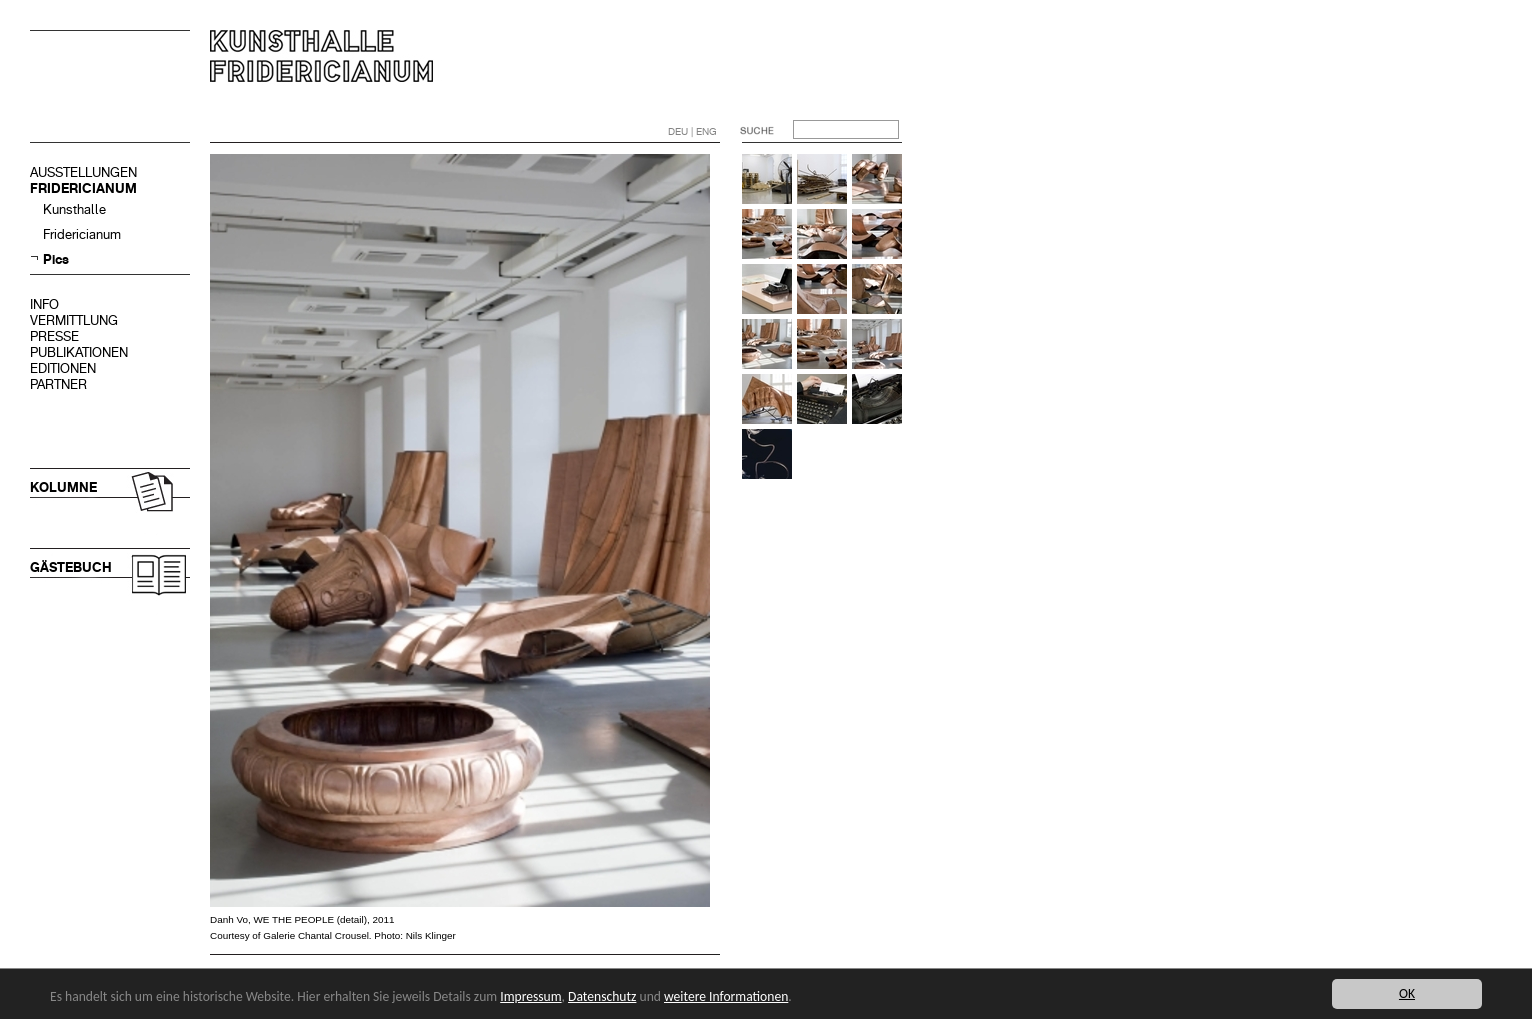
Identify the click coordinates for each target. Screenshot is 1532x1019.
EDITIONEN (63, 368)
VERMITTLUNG (74, 320)
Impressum (530, 996)
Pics (56, 259)
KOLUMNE (63, 487)
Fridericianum (82, 234)
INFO (44, 304)
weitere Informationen (726, 996)
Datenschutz (602, 996)
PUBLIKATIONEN (79, 352)
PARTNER (58, 384)
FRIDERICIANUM (83, 188)
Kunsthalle (74, 209)
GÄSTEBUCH (71, 567)
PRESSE (54, 336)
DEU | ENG (692, 131)
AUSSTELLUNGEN (83, 172)
